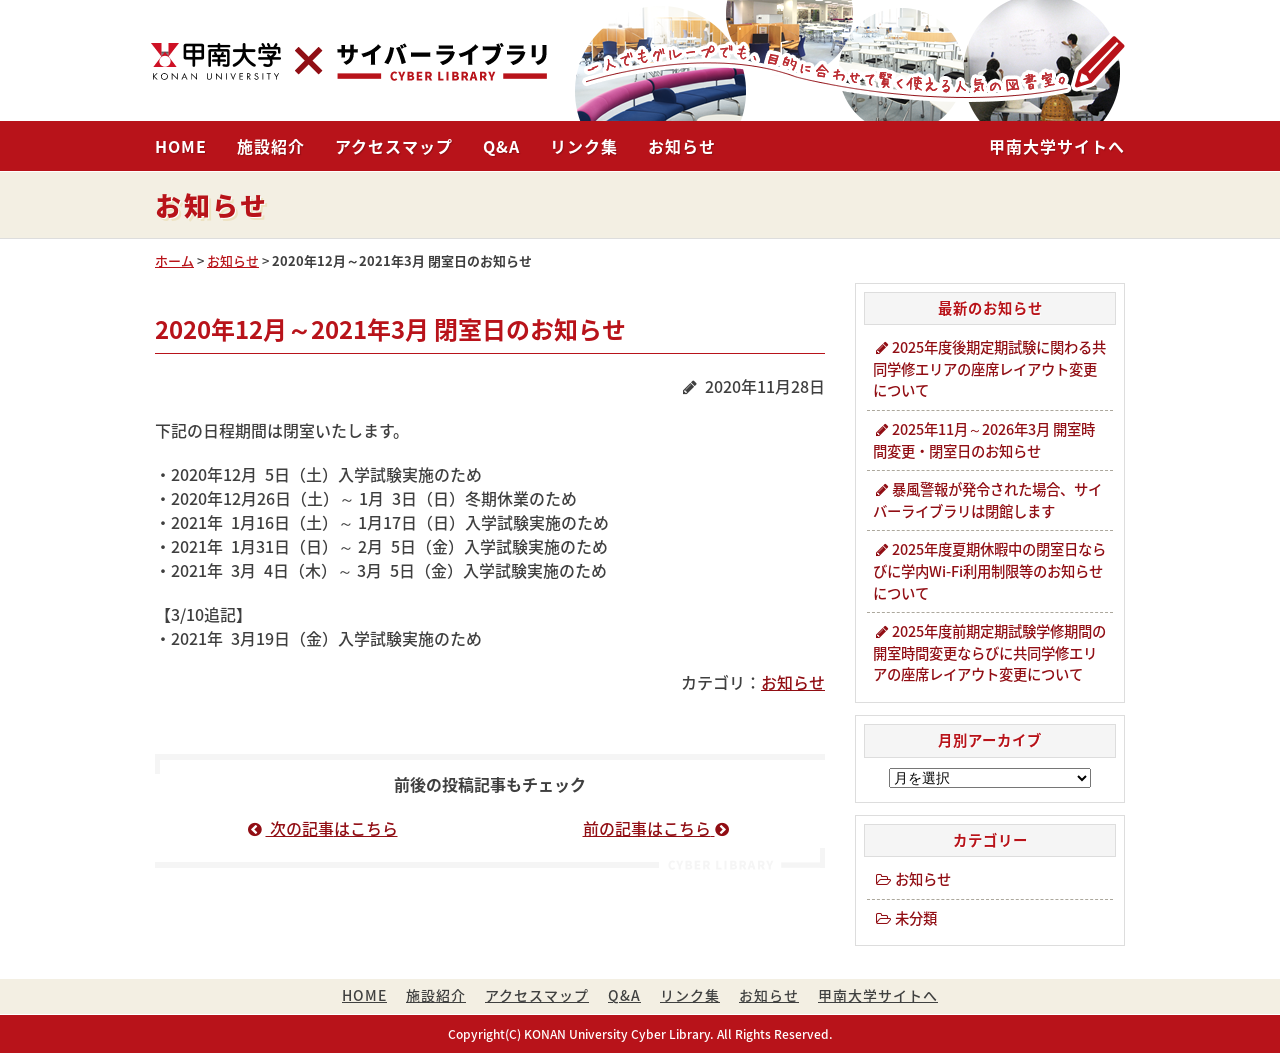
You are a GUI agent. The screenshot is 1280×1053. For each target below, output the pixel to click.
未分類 (905, 918)
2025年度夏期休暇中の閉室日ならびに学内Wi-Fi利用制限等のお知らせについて (989, 570)
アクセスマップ (394, 146)
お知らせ (682, 146)
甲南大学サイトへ (1057, 146)
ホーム (174, 260)
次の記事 (323, 828)
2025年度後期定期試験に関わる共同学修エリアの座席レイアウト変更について (989, 368)
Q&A (501, 146)
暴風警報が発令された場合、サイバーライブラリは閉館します (987, 500)
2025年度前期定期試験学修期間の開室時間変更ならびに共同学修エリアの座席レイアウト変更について (989, 652)
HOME (181, 146)
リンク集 (584, 146)
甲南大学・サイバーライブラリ (349, 62)
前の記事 (658, 828)
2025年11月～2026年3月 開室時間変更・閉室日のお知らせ (984, 440)
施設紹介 (271, 146)
